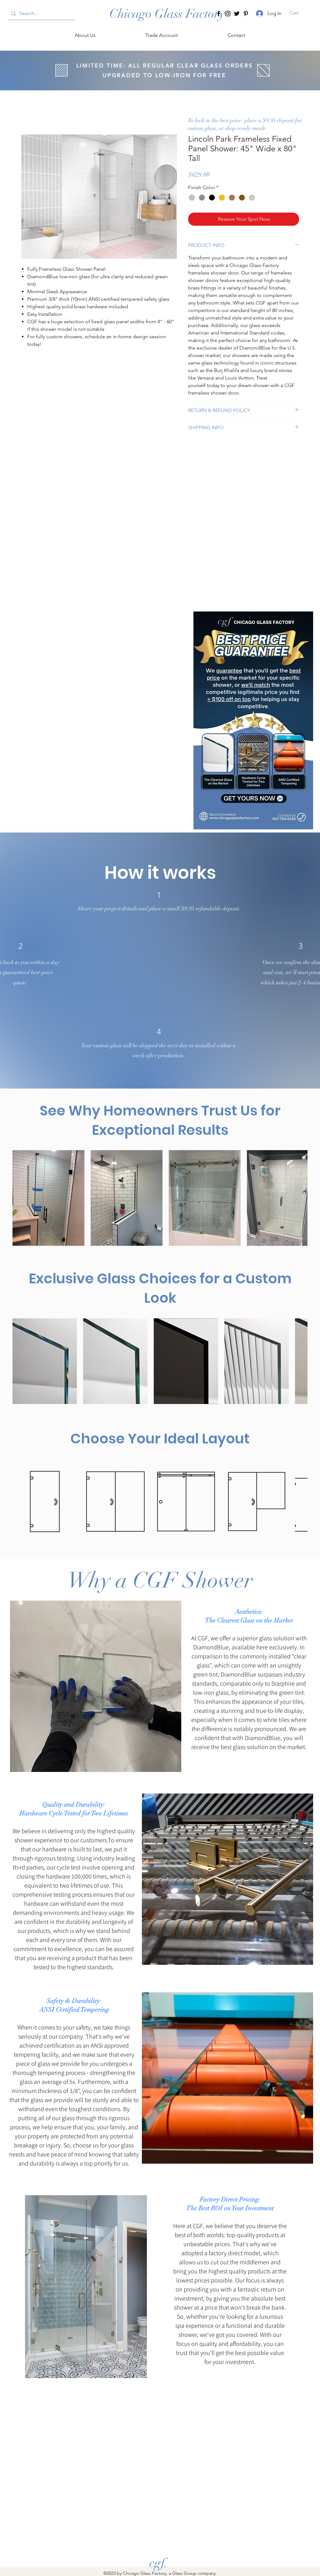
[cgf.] (158, 2562)
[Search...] (40, 13)
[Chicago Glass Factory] (167, 13)
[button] (298, 13)
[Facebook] (218, 13)
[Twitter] (236, 13)
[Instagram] (227, 13)
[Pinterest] (245, 13)
